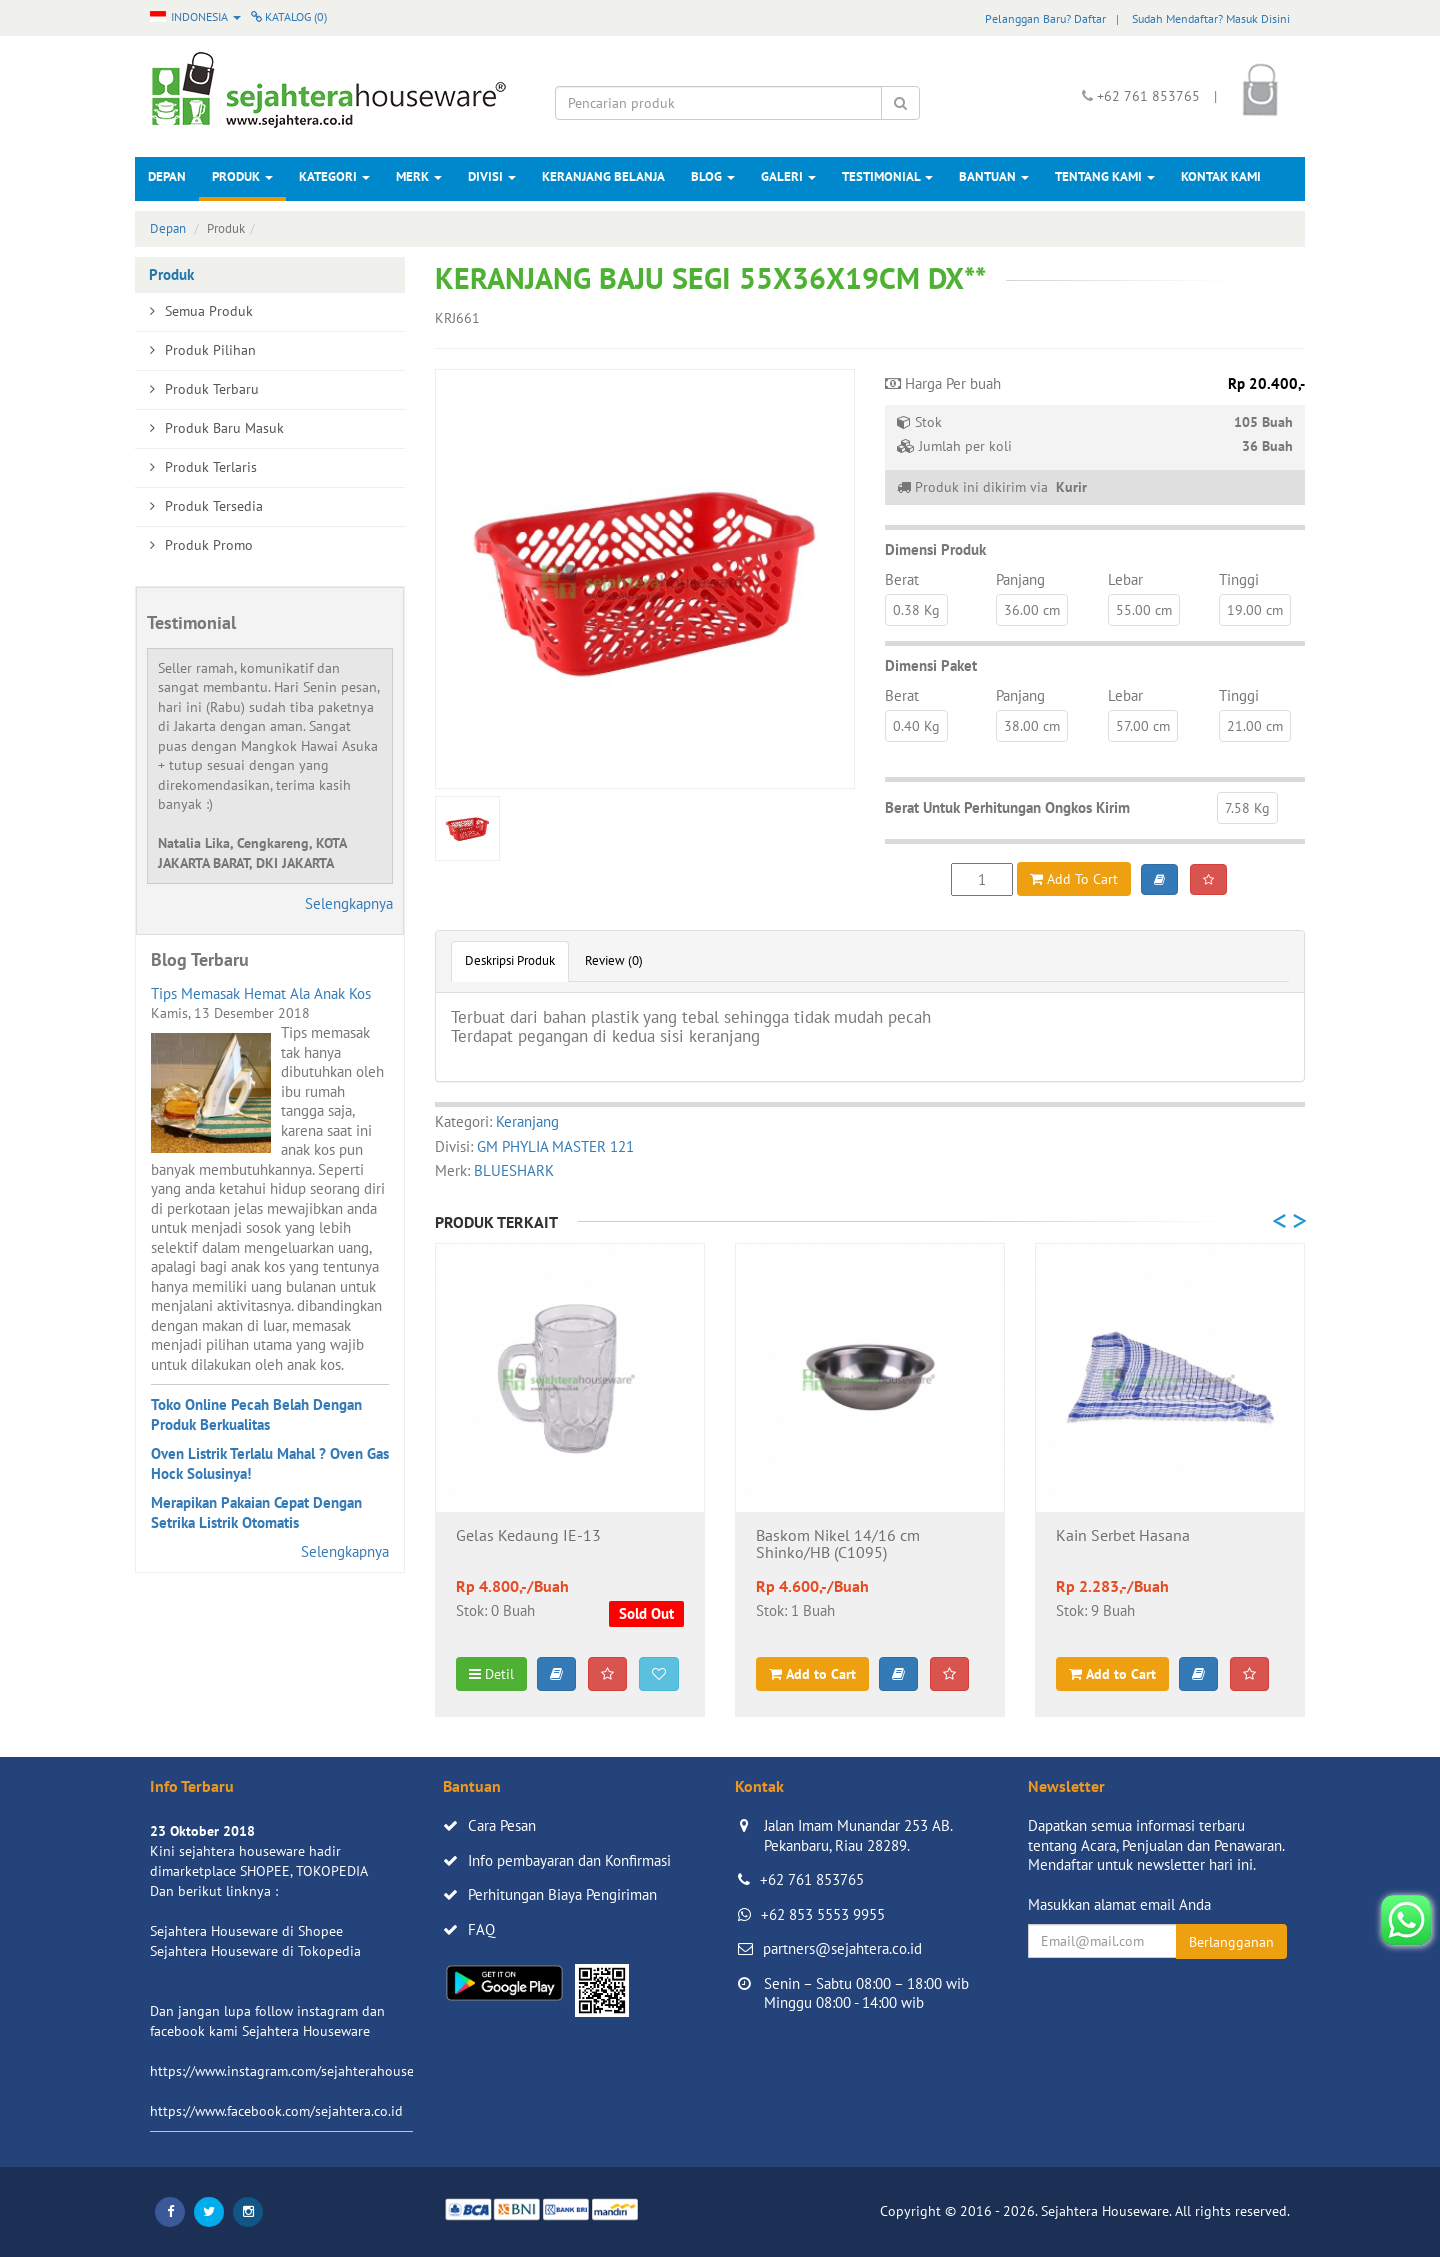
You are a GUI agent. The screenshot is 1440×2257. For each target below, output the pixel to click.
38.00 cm (1032, 726)
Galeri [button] (788, 176)
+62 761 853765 (812, 1879)
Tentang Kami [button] (1105, 176)
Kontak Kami (1221, 176)
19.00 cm (1255, 610)
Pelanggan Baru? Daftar (1045, 18)
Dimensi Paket (931, 665)
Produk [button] (242, 176)
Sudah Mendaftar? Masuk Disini (1211, 18)
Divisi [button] (492, 176)
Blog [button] (713, 176)
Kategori (334, 176)
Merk (419, 176)
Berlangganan (1231, 1942)
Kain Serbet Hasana (1123, 1536)
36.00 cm (1032, 610)
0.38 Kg (916, 610)
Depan (167, 176)
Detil (491, 1674)
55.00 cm (1144, 610)
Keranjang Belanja (603, 176)
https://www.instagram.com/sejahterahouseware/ (299, 2071)
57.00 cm (1143, 726)
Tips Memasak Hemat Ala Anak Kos (261, 993)
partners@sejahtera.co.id (842, 1948)
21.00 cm (1255, 726)
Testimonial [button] (887, 176)
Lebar (1125, 579)
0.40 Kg (916, 726)
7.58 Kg (1247, 808)
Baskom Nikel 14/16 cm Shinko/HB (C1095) (838, 1545)
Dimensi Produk (935, 549)
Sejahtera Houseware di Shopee (246, 1931)
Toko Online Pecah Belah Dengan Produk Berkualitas (256, 1414)
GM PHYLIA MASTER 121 (555, 1146)
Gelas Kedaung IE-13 (528, 1536)
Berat (902, 579)
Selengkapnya (349, 903)
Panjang (1020, 579)
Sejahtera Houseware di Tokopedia (255, 1951)
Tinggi (1239, 579)
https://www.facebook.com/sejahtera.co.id (276, 2111)
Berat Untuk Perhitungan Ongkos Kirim (1007, 807)
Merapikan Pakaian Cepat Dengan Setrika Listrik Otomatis (256, 1512)
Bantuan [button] (994, 176)
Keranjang (527, 1121)
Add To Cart (1074, 879)
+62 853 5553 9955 (823, 1914)
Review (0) (614, 960)
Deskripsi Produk (510, 960)
